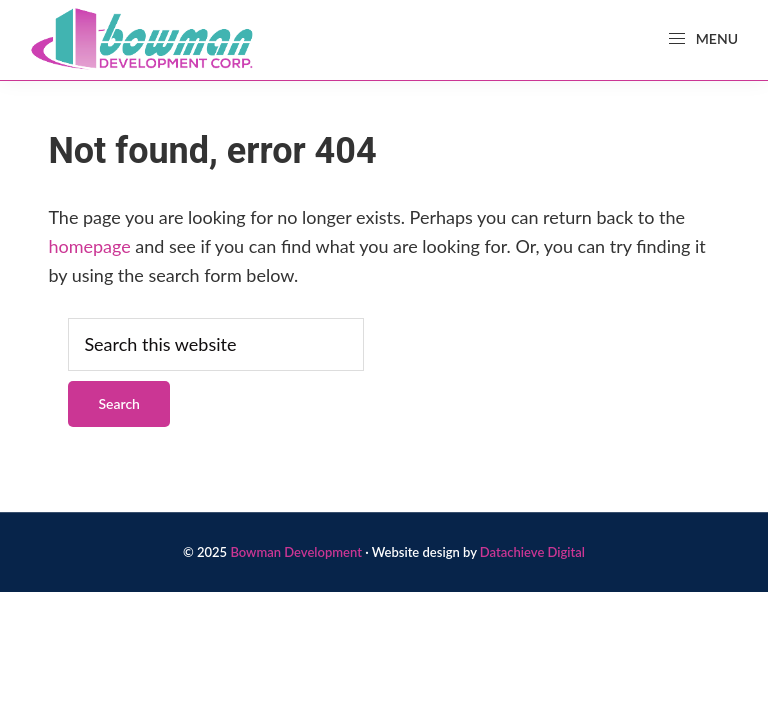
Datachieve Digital (532, 552)
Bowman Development (296, 552)
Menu (702, 39)
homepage (89, 246)
